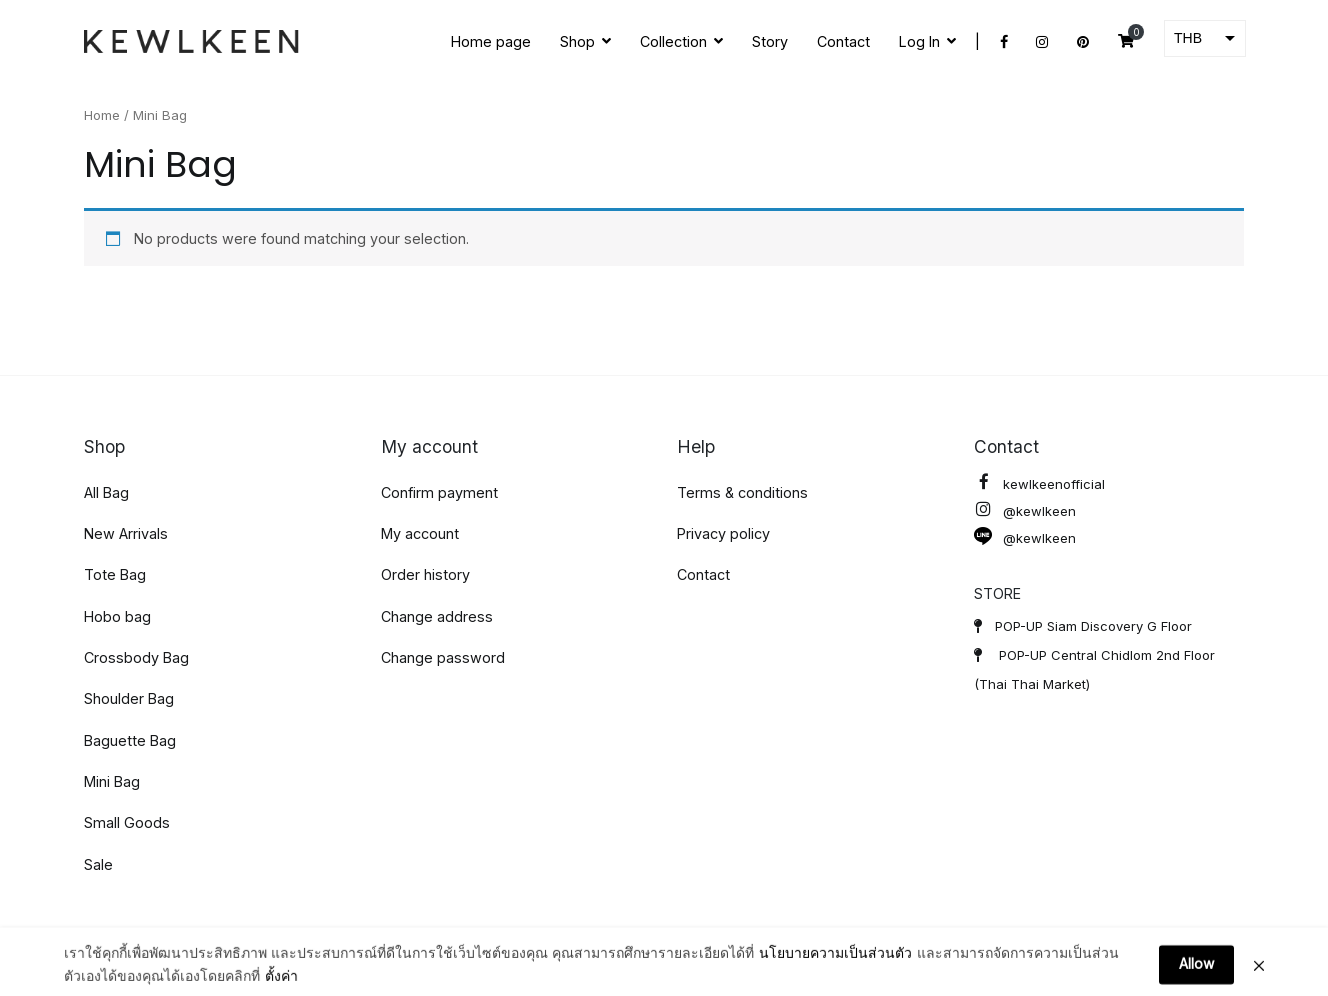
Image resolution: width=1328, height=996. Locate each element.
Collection (673, 41)
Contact (843, 41)
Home (102, 115)
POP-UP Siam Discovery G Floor (1083, 626)
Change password (443, 657)
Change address (437, 616)
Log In (919, 41)
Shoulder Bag (129, 698)
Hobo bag (117, 616)
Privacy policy (723, 533)
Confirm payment (439, 492)
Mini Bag (112, 781)
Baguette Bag (130, 740)
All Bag (106, 492)
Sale (98, 864)
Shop (577, 41)
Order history (425, 574)
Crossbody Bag (136, 657)
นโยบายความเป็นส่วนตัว (835, 978)
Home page (491, 41)
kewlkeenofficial (1039, 484)
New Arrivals (126, 533)
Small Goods (127, 822)
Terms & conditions (742, 492)
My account (420, 533)
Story (770, 41)
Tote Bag (115, 574)
